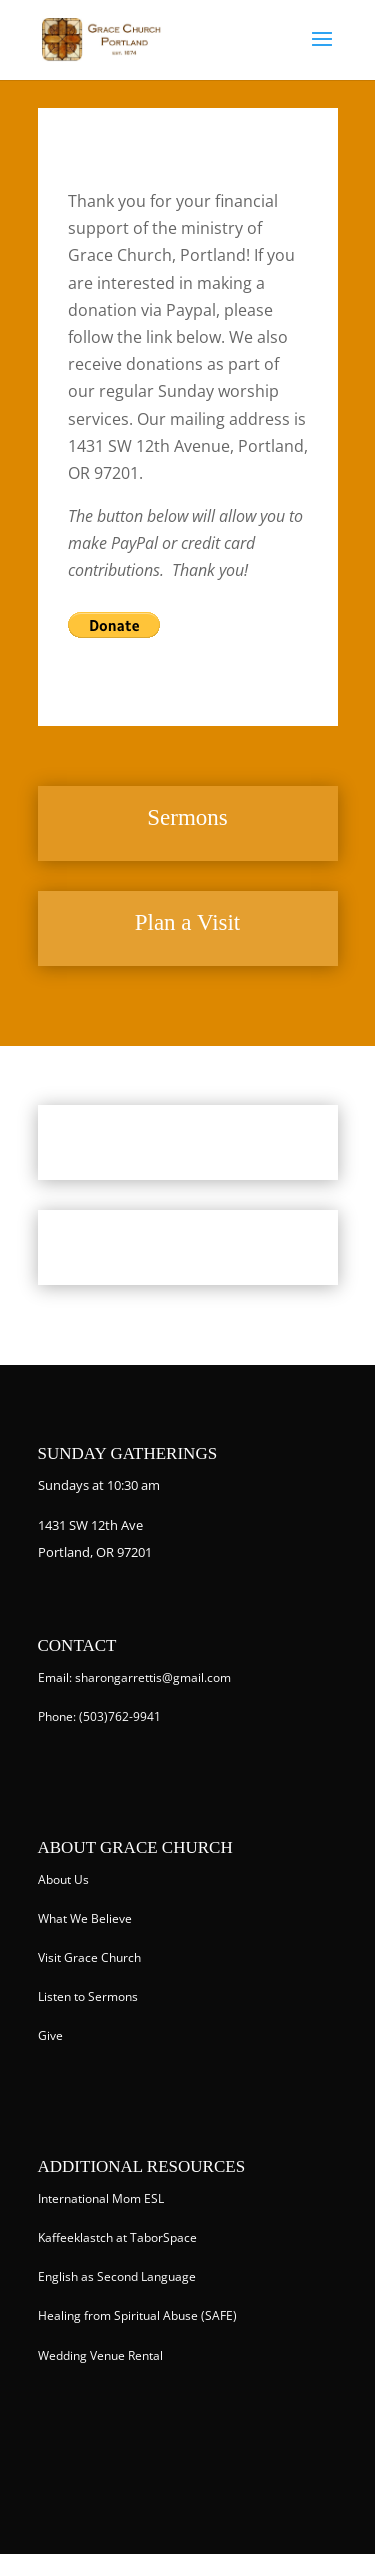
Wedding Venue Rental (100, 2355)
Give (50, 2035)
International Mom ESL (101, 2198)
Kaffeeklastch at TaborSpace (117, 2237)
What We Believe (85, 1918)
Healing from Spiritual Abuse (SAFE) (137, 2315)
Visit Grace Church (89, 1957)
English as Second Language (117, 2276)
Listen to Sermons (88, 1996)
